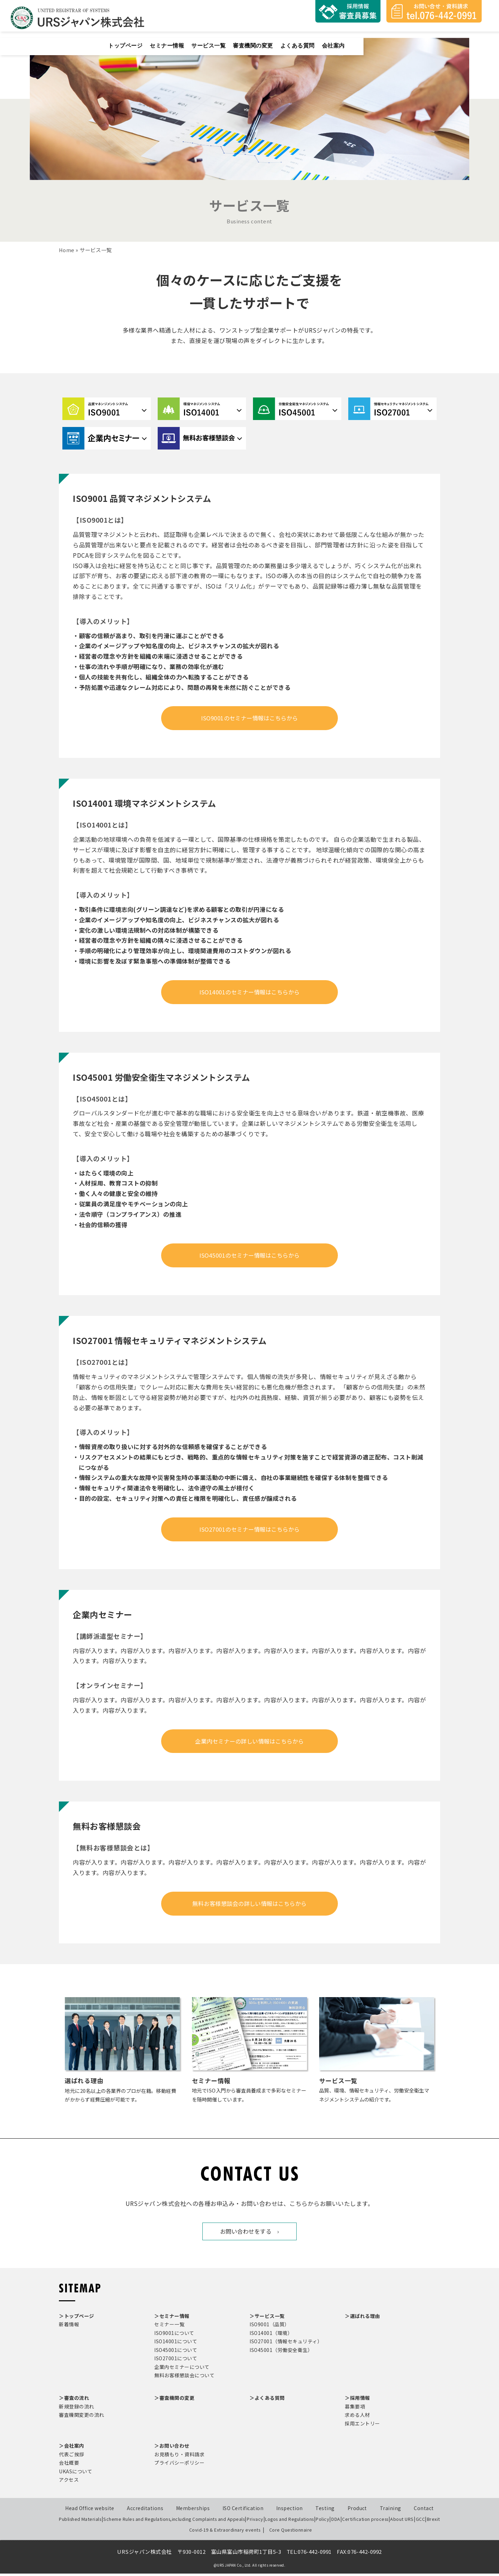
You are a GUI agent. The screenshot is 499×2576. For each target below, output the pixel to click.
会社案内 (467, 38)
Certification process (363, 2522)
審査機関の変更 (382, 38)
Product (357, 2510)
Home (67, 250)
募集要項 (355, 2408)
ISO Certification (243, 2510)
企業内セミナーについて (182, 2369)
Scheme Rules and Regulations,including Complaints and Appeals (171, 2522)
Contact (424, 2510)
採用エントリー (362, 2425)
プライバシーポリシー (179, 2465)
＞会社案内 (71, 2448)
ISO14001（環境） (271, 2335)
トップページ (246, 38)
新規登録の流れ (76, 2408)
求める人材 (357, 2417)
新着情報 (69, 2326)
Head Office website (89, 2510)
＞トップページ (76, 2318)
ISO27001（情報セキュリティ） (286, 2343)
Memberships (193, 2510)
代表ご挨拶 (71, 2457)
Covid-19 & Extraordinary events (228, 2532)
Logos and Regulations (286, 2522)
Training (390, 2510)
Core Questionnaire (286, 2532)
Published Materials (79, 2522)
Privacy (251, 2522)
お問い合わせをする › (249, 2234)
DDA (334, 2522)
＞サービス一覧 (267, 2318)
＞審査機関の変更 (174, 2400)
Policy (320, 2522)
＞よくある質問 (267, 2400)
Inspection (289, 2510)
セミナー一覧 (169, 2326)
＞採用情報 (357, 2400)
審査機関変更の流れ (81, 2417)
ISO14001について (175, 2343)
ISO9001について (174, 2335)
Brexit (433, 2522)
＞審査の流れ (74, 2400)
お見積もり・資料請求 (179, 2457)
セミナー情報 (290, 38)
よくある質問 (429, 38)
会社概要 (69, 2465)
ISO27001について (175, 2360)
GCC (419, 2522)
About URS (400, 2522)
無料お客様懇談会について (184, 2377)
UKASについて (75, 2474)
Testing (325, 2510)
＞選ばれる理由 (362, 2318)
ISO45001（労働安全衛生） (281, 2352)
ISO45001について (175, 2352)
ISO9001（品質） (270, 2326)
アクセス (69, 2482)
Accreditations (145, 2510)
